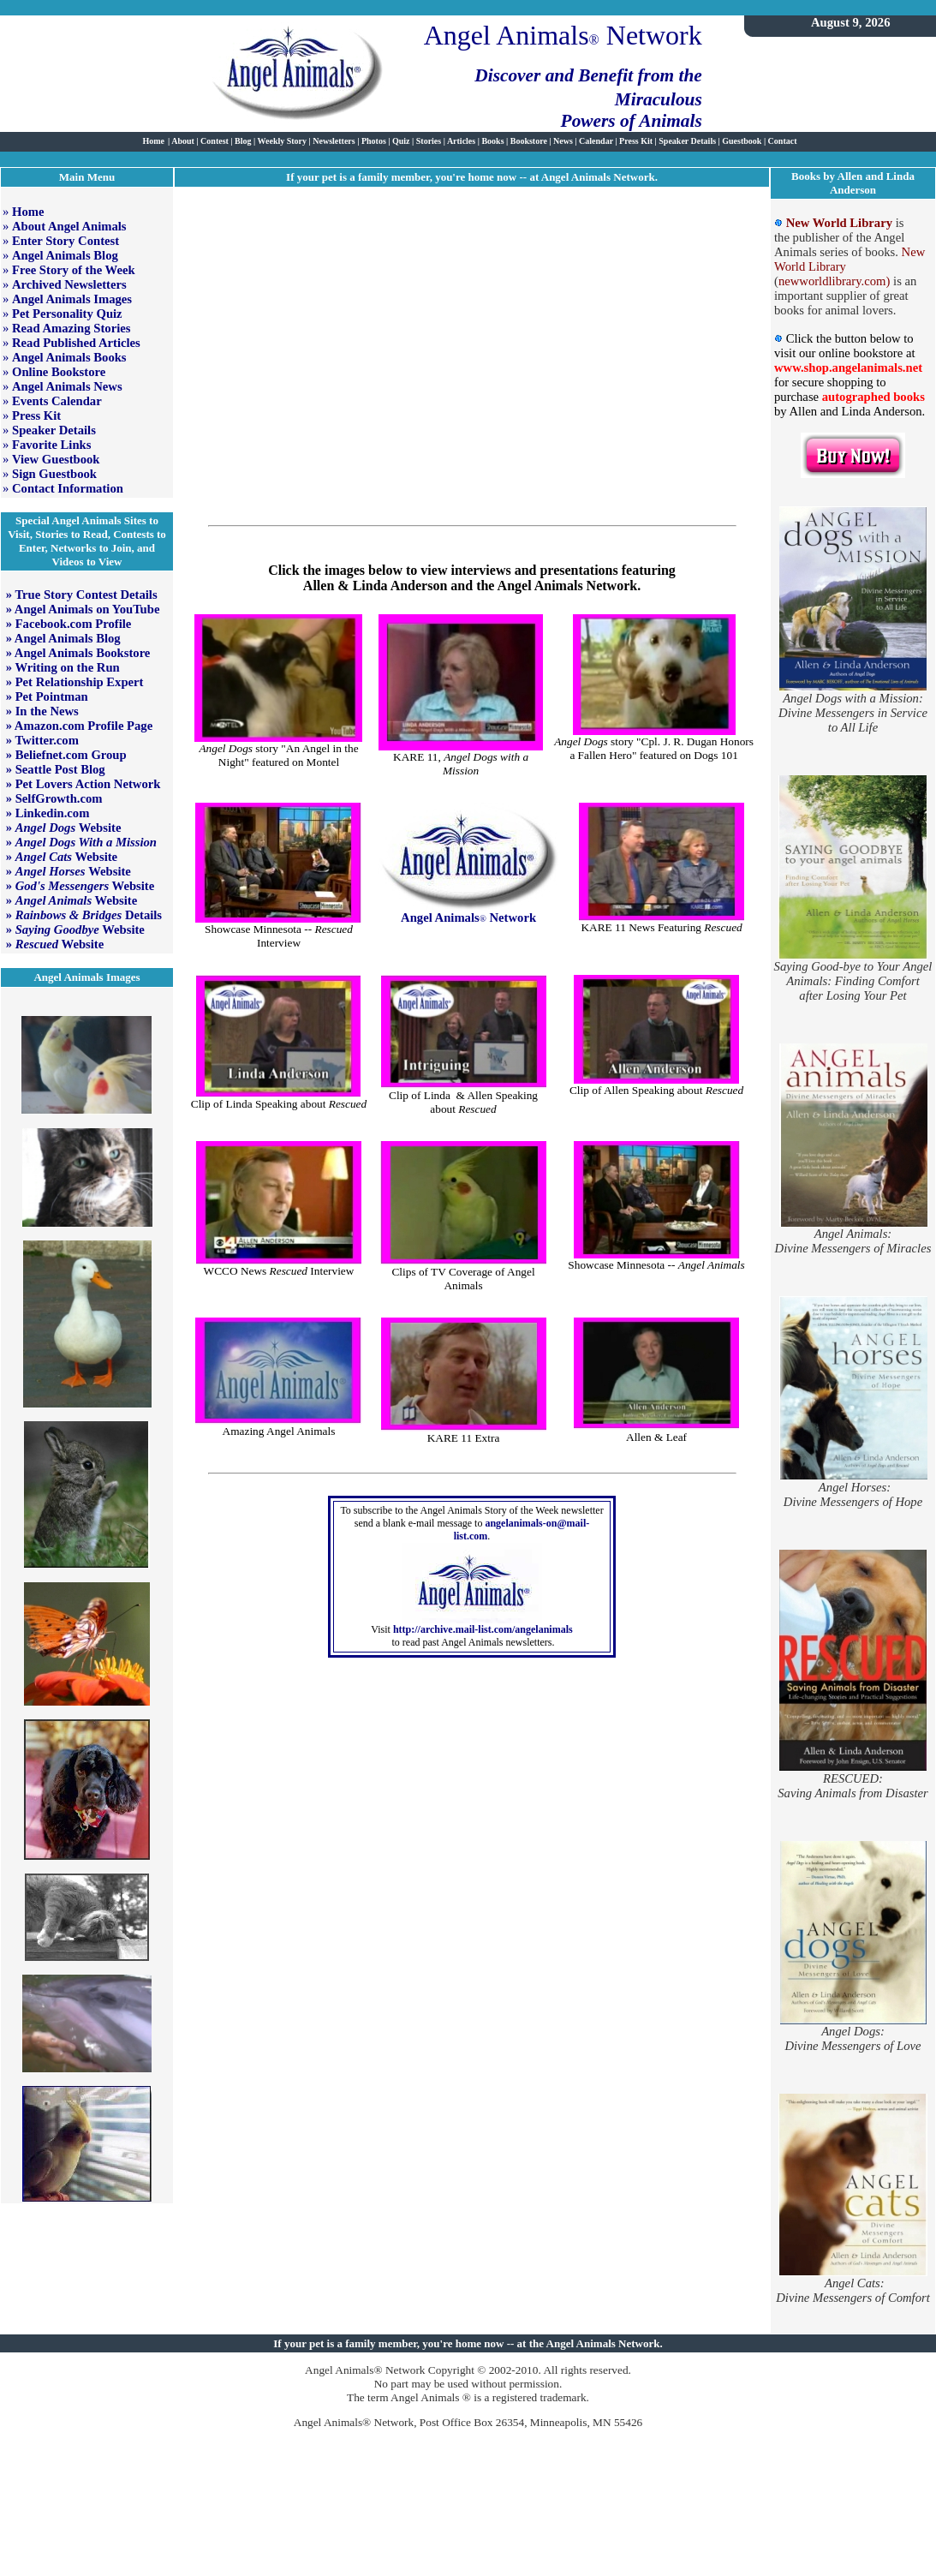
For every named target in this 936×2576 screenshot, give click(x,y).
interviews (480, 570)
